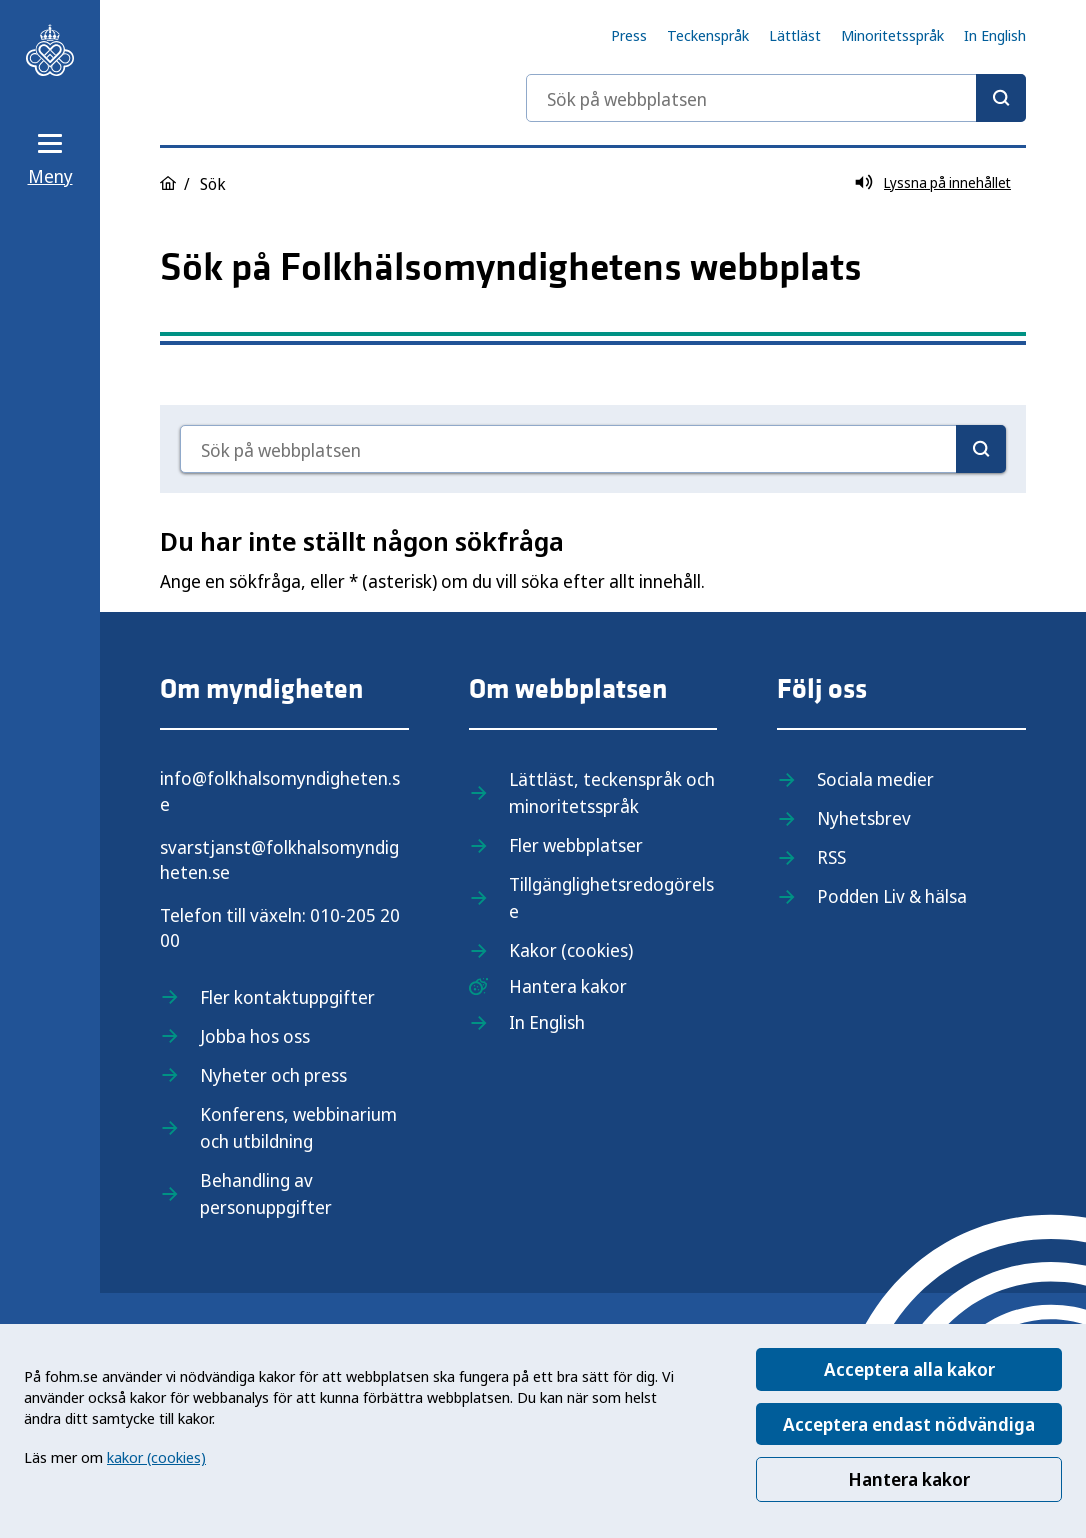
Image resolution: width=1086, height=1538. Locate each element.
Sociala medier (875, 779)
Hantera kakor (909, 1479)
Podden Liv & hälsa (892, 896)
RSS (831, 857)
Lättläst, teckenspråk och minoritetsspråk (612, 792)
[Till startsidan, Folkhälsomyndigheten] (50, 50)
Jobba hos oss (255, 1036)
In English (995, 35)
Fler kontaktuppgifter (287, 997)
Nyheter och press (273, 1075)
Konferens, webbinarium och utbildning (298, 1127)
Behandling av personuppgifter (266, 1193)
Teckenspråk (708, 35)
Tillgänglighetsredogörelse (611, 897)
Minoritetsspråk (892, 35)
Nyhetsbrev (864, 818)
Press (629, 35)
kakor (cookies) (156, 1457)
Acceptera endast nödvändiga (909, 1424)
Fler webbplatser (576, 845)
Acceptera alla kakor (909, 1369)
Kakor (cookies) (571, 950)
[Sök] (1001, 98)
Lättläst (795, 35)
